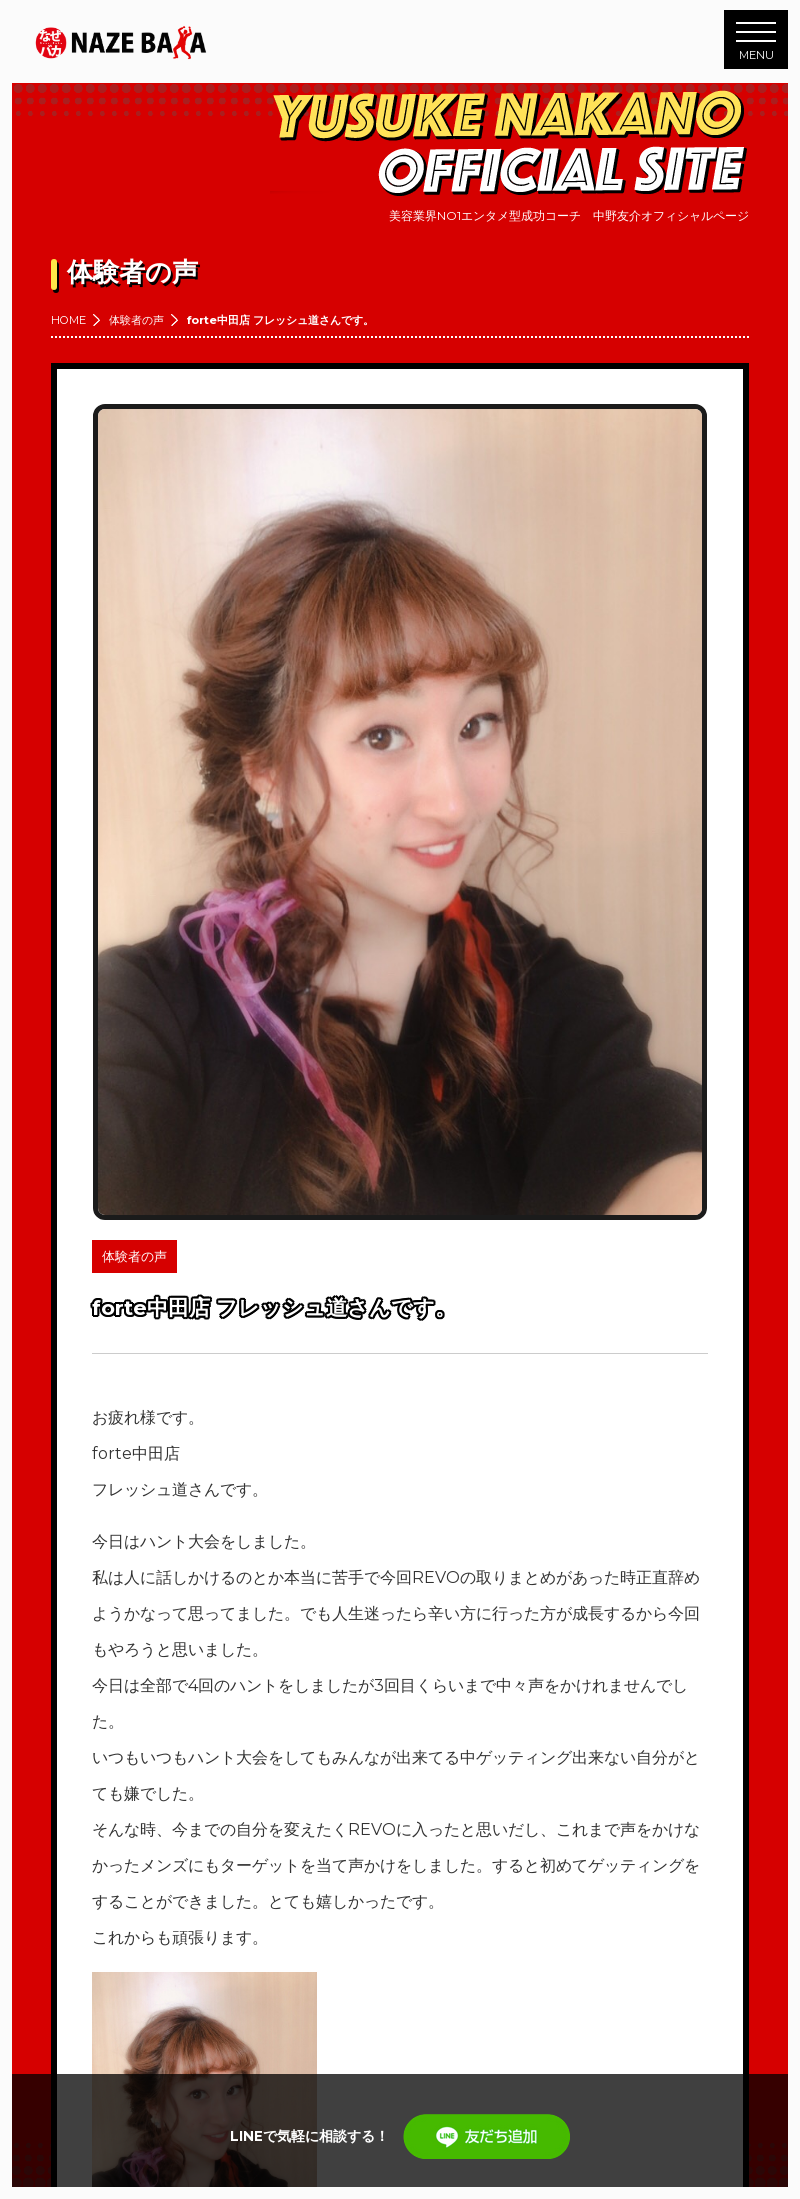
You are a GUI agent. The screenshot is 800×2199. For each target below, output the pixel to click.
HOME (68, 320)
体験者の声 (136, 320)
